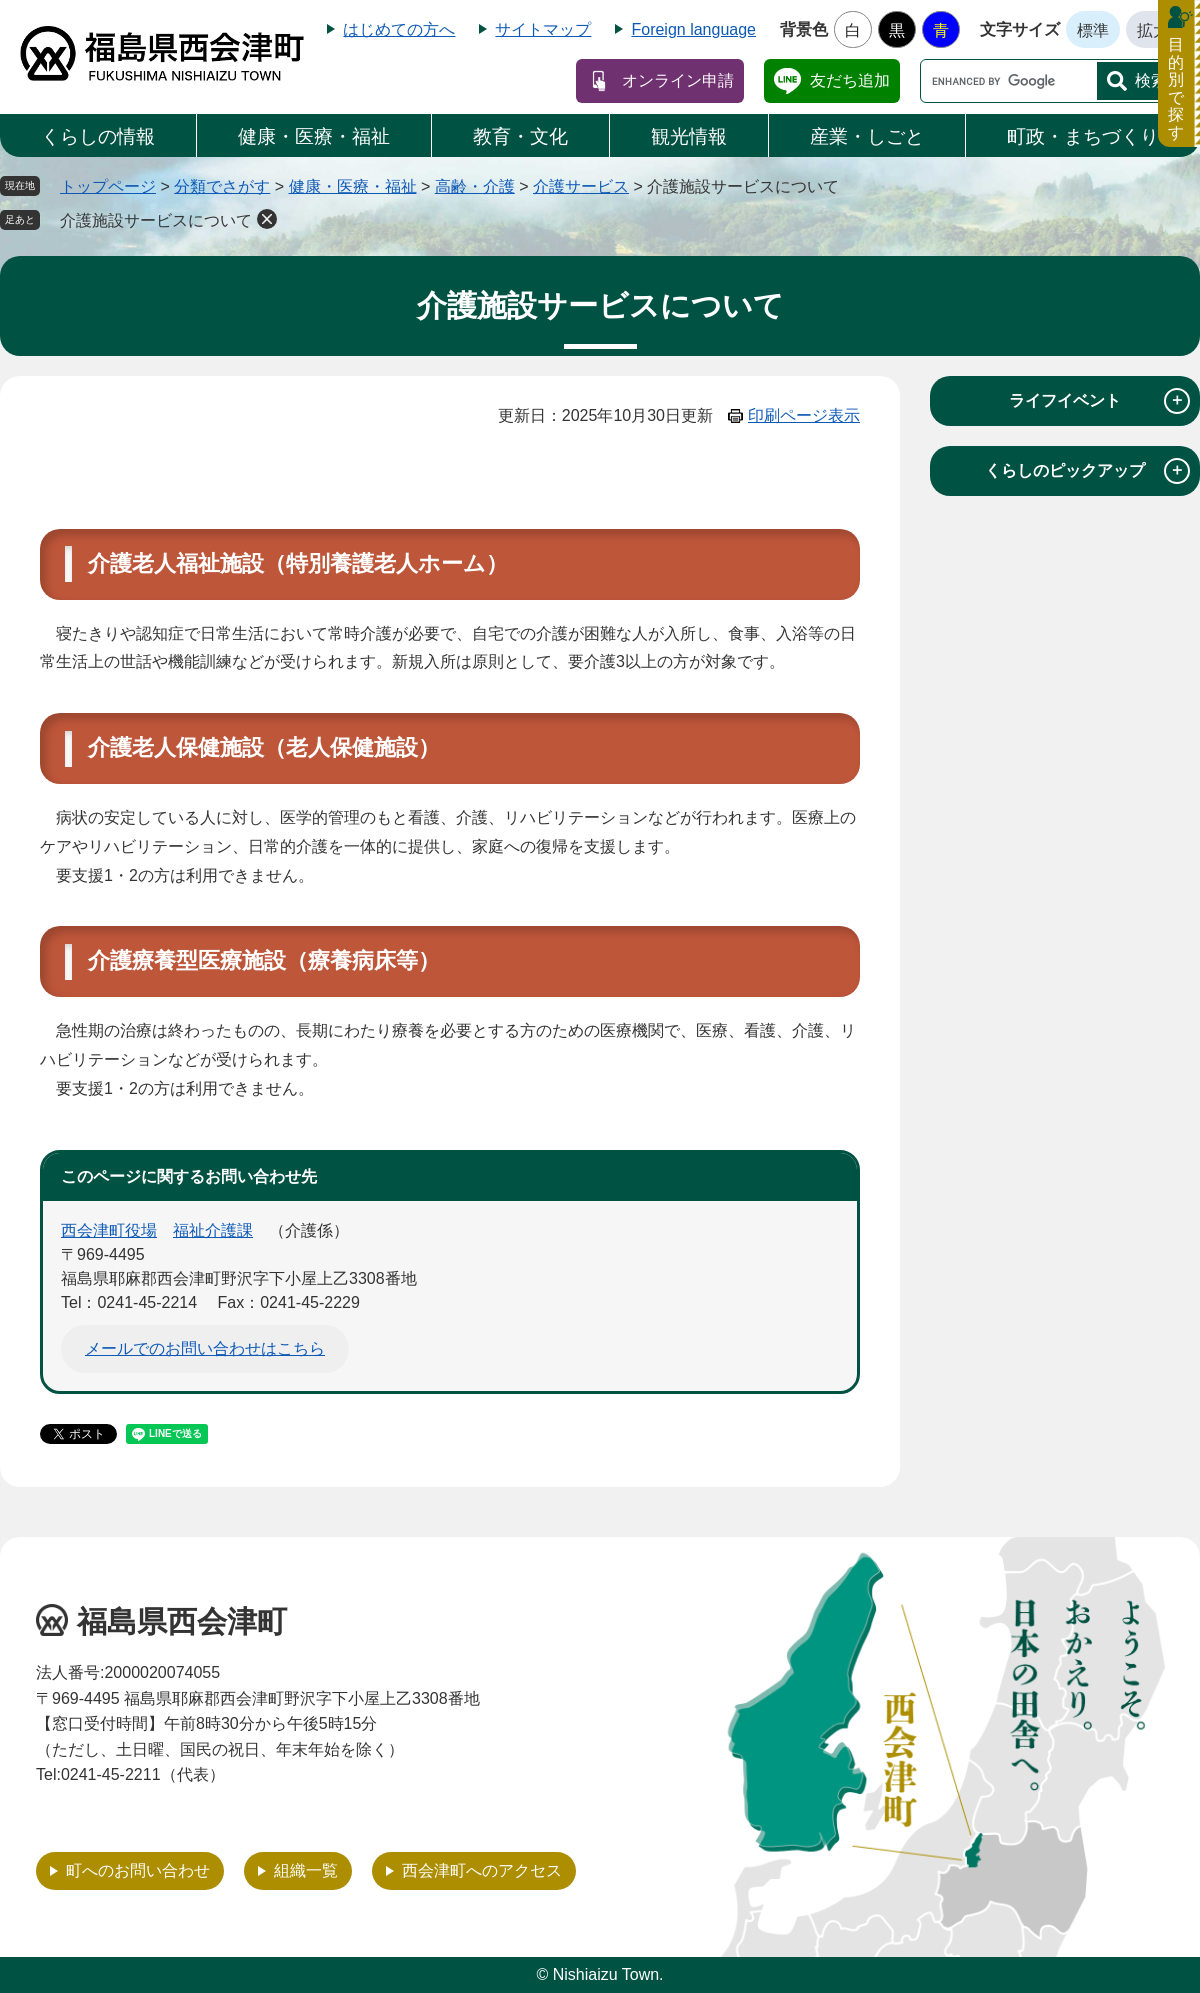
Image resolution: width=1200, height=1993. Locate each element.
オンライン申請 (678, 80)
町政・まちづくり (1083, 136)
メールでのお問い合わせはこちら (205, 1348)
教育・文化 (520, 136)
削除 (267, 219)
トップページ (108, 186)
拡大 (1153, 30)
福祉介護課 (213, 1230)
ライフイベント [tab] (1099, 401)
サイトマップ (543, 29)
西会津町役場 (109, 1230)
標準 (1093, 30)
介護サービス (581, 186)
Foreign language (693, 29)
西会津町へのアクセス (482, 1870)
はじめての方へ (399, 29)
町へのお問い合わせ (138, 1870)
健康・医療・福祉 (314, 136)
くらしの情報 (98, 136)
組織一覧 (306, 1870)
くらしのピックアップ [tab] (1087, 471)
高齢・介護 (475, 186)
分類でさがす (222, 186)
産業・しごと (867, 136)
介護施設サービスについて (156, 220)
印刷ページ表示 (804, 415)
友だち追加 (850, 80)
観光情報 (689, 136)
